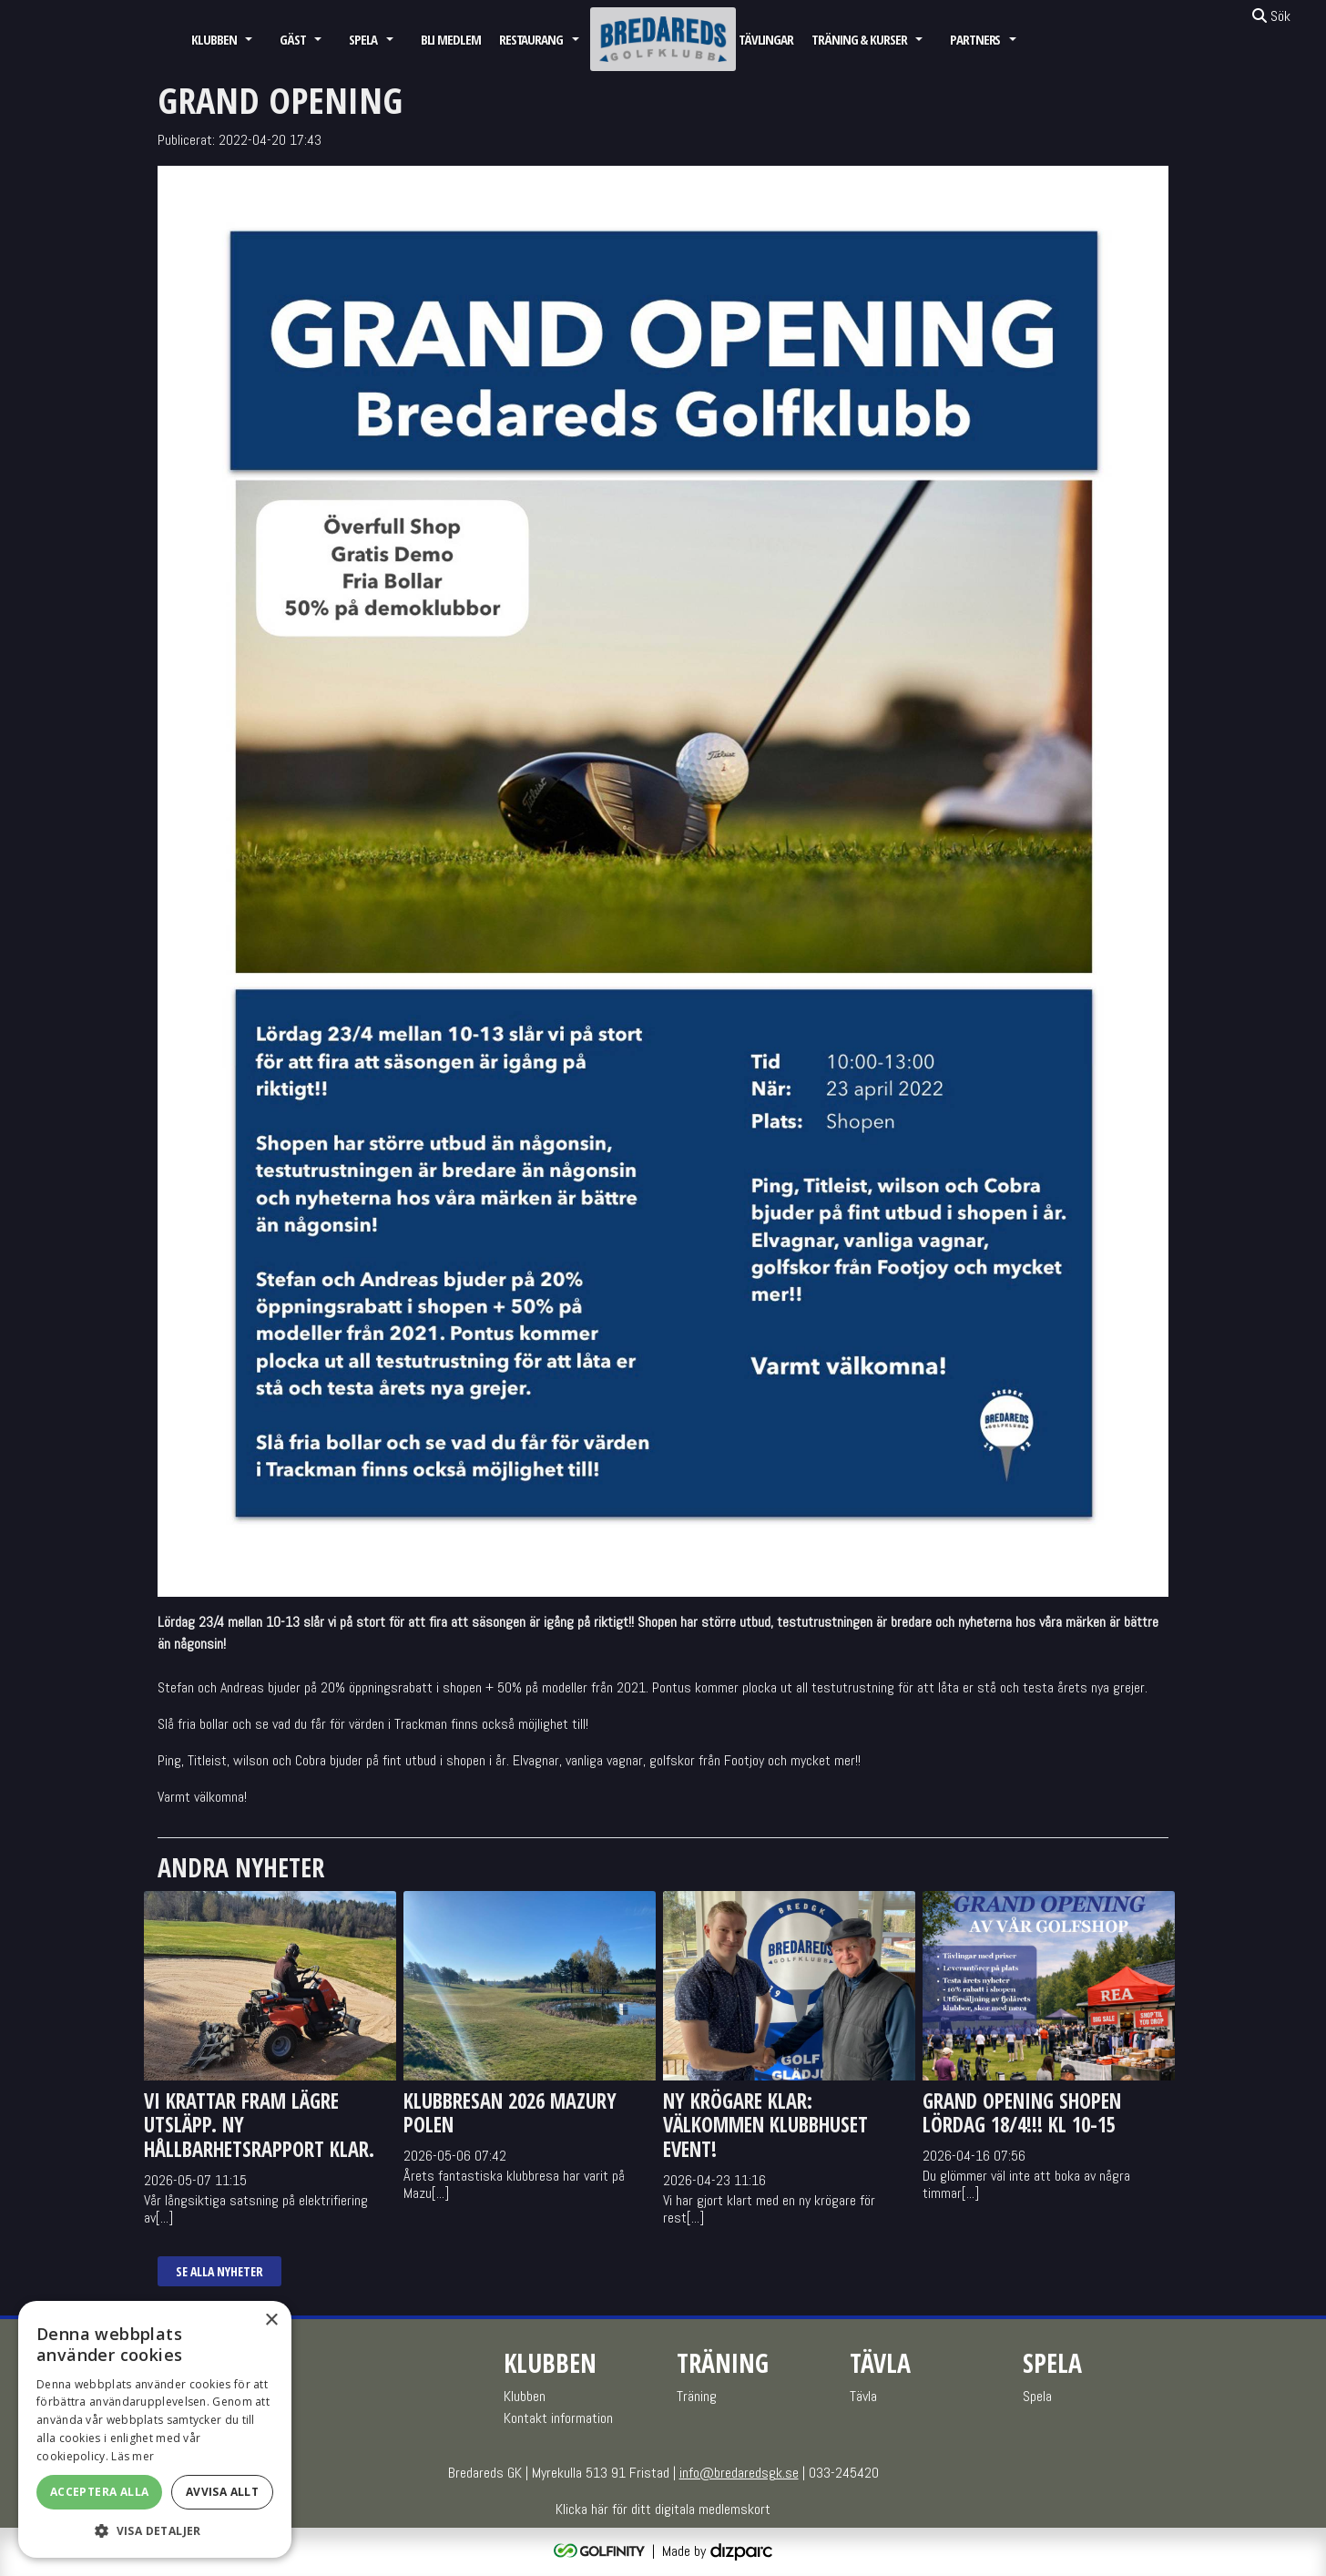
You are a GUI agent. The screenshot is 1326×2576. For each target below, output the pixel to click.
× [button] (271, 2320)
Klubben (213, 39)
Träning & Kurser (859, 39)
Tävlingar (766, 39)
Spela (363, 39)
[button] (154, 2530)
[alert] (154, 2429)
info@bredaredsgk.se (739, 2472)
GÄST (293, 39)
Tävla (863, 2396)
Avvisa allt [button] (222, 2491)
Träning (697, 2396)
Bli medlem (451, 39)
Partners (975, 39)
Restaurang (531, 39)
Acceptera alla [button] (99, 2491)
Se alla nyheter (219, 2271)
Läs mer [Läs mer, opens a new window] (132, 2456)
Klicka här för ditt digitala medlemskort (663, 2509)
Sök (1271, 16)
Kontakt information (558, 2418)
